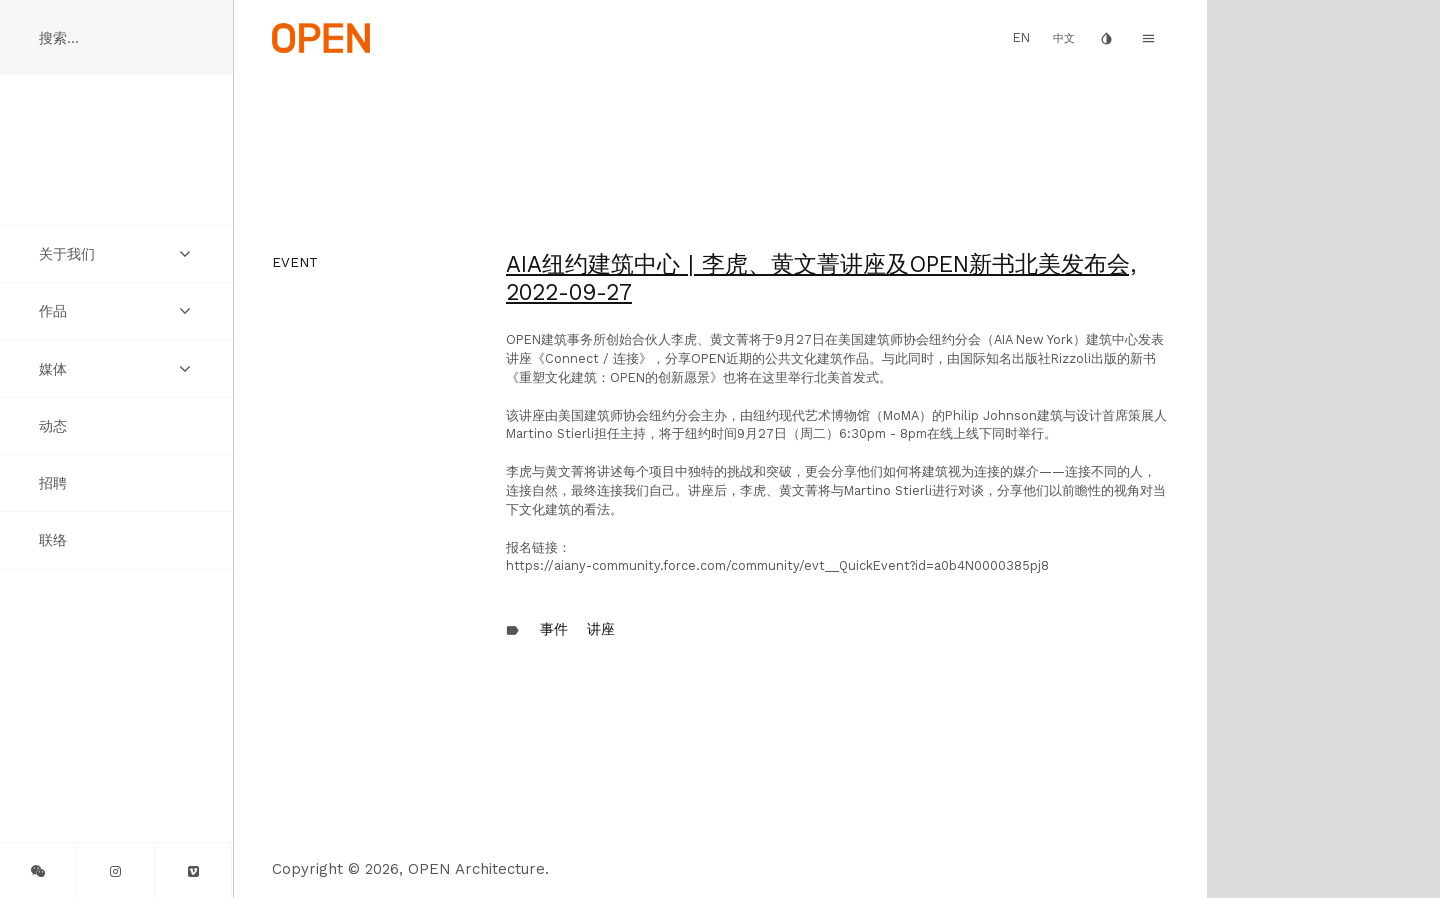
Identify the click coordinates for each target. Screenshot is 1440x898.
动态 (53, 426)
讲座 (601, 629)
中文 (1064, 38)
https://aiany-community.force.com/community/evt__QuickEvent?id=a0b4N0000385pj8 (777, 565)
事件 (554, 629)
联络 (53, 540)
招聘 (53, 483)
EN (1021, 37)
